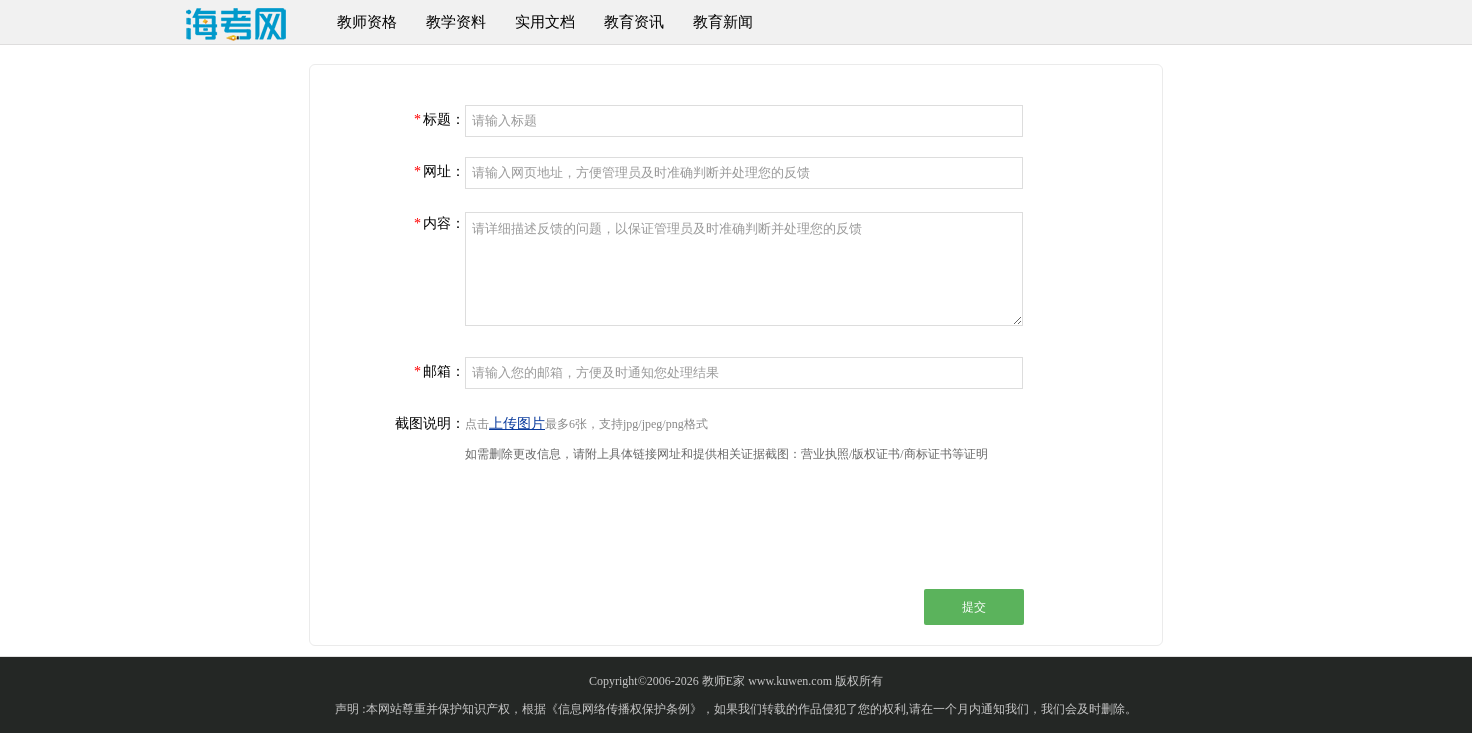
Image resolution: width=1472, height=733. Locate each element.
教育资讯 (634, 22)
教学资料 (456, 22)
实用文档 (545, 22)
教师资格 (367, 22)
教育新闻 (723, 22)
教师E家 (723, 681)
